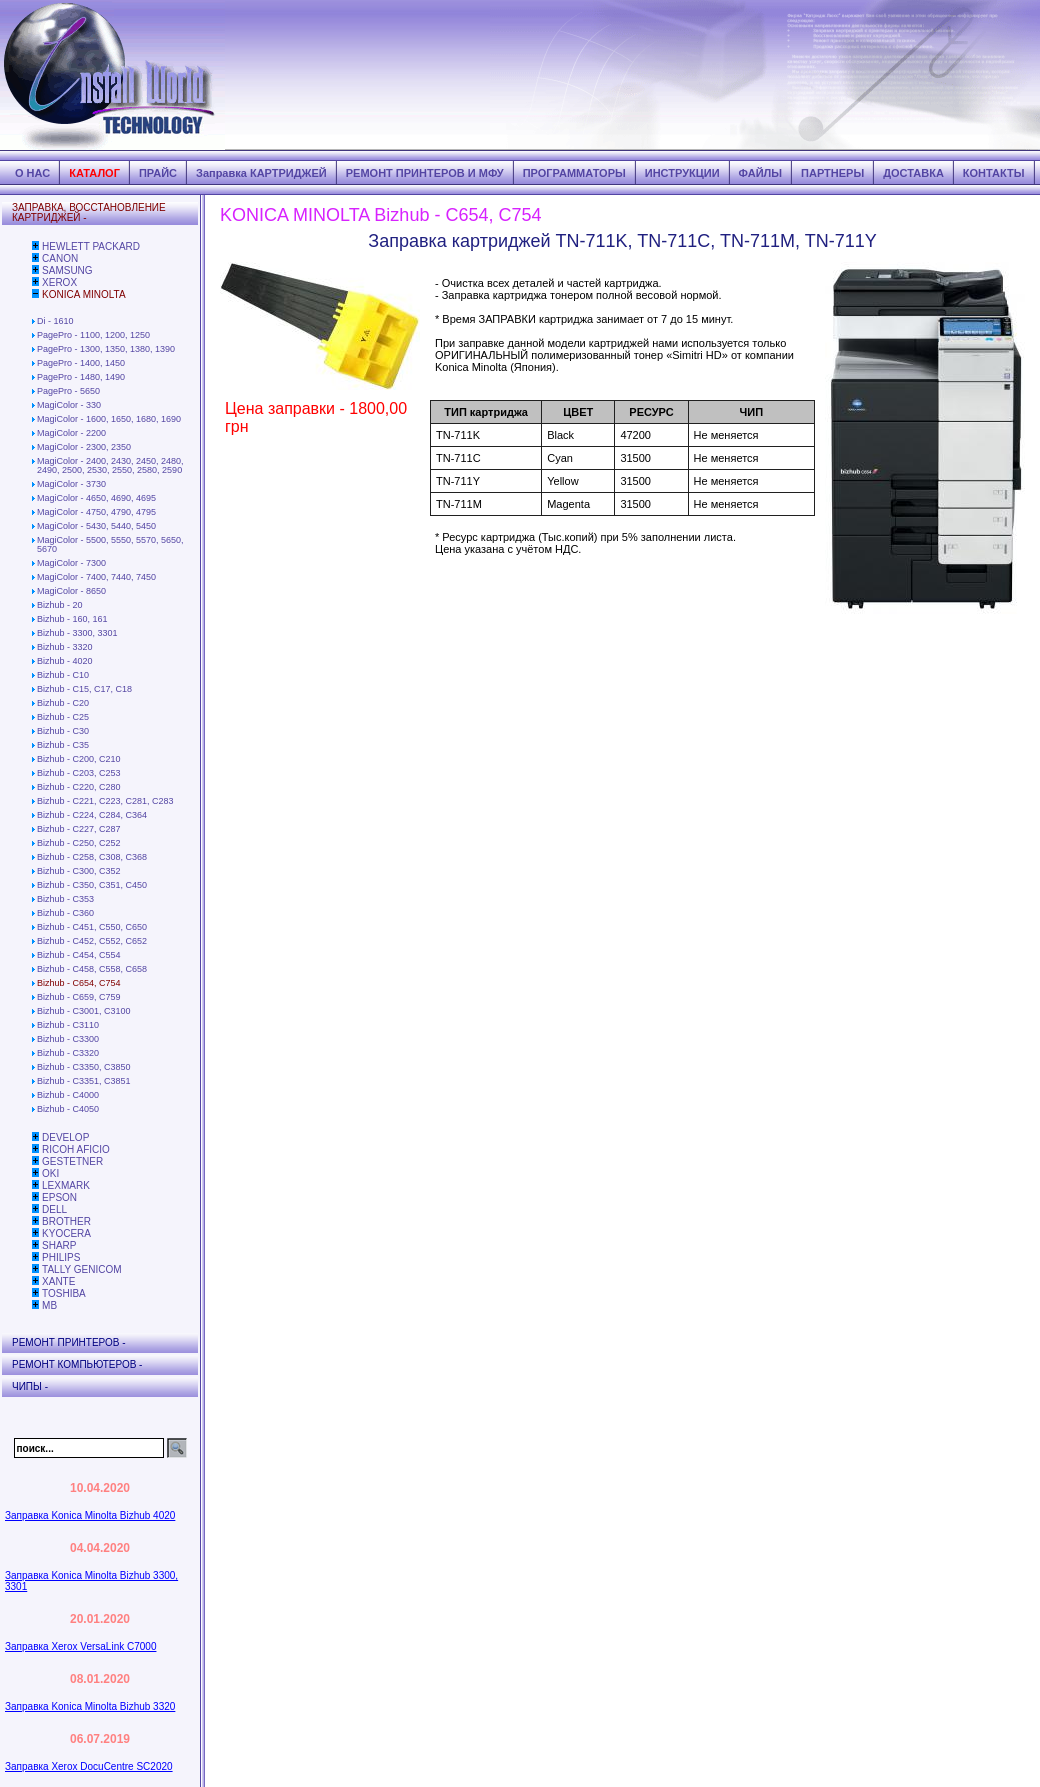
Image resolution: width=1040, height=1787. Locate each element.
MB (49, 1305)
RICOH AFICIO (76, 1149)
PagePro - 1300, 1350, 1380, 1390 (106, 349)
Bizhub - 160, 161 (72, 619)
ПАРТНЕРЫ (832, 173)
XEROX (59, 282)
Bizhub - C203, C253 (79, 773)
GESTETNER (72, 1161)
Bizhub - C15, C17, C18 (84, 689)
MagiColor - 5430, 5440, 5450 (96, 526)
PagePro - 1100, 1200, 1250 (93, 335)
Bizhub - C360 (65, 913)
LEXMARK (66, 1185)
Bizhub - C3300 (68, 1039)
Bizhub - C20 (63, 703)
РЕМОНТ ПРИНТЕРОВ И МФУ (425, 173)
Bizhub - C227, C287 (79, 829)
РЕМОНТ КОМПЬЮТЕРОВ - (77, 1364)
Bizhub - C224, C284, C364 (92, 815)
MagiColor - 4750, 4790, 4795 (96, 512)
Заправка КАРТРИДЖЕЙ (261, 173)
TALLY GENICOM (81, 1269)
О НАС (32, 173)
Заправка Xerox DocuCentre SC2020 (89, 1766)
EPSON (59, 1197)
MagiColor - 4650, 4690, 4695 (96, 498)
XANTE (58, 1281)
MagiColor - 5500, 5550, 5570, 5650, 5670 (110, 544)
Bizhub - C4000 (68, 1095)
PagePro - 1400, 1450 (81, 363)
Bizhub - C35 (63, 745)
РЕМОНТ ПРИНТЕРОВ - (69, 1342)
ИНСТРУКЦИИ (682, 173)
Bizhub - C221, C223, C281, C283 (105, 801)
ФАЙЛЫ (760, 173)
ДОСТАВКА (913, 173)
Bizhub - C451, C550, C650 (92, 927)
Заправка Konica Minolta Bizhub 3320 (90, 1706)
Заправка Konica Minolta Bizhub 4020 (90, 1515)
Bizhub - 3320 (65, 647)
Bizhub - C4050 (68, 1109)
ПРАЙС (158, 173)
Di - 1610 (55, 321)
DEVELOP (65, 1137)
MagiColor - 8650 (71, 591)
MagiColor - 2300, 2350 (84, 447)
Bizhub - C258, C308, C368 (92, 857)
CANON (60, 258)
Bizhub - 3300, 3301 (77, 633)
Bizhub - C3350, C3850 (84, 1067)
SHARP (59, 1245)
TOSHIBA (64, 1293)
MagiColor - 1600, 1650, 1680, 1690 (109, 419)
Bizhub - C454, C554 (79, 955)
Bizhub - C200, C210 (79, 759)
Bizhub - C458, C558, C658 (92, 969)
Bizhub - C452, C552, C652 (92, 941)
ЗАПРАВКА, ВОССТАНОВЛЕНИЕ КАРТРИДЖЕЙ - (89, 212)
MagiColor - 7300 (71, 563)
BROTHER (66, 1221)
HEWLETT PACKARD (91, 246)
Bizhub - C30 (63, 731)
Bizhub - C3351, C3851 (84, 1081)
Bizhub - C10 (63, 675)
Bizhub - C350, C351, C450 (92, 885)
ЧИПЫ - (30, 1386)
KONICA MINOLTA (84, 294)
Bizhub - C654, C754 (79, 983)
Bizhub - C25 (63, 717)
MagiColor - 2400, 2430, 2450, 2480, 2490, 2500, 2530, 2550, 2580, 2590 (110, 465)
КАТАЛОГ (94, 173)
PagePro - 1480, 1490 (81, 377)
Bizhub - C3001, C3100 (84, 1011)
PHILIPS (61, 1257)
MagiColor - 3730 (71, 484)
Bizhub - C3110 (68, 1025)
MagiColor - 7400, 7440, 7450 (96, 577)
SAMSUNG (67, 270)
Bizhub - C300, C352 (79, 871)
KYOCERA (66, 1233)
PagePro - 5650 (68, 391)
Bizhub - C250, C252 (79, 843)
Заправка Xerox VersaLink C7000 (80, 1646)
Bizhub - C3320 (68, 1053)
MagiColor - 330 (69, 405)
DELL (54, 1209)
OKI (50, 1173)
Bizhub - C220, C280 (79, 787)
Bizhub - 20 (60, 605)
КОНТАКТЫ (994, 173)
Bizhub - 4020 (65, 661)
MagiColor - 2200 (71, 433)
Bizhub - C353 (65, 899)
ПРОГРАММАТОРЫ (574, 173)
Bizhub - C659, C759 (79, 997)
